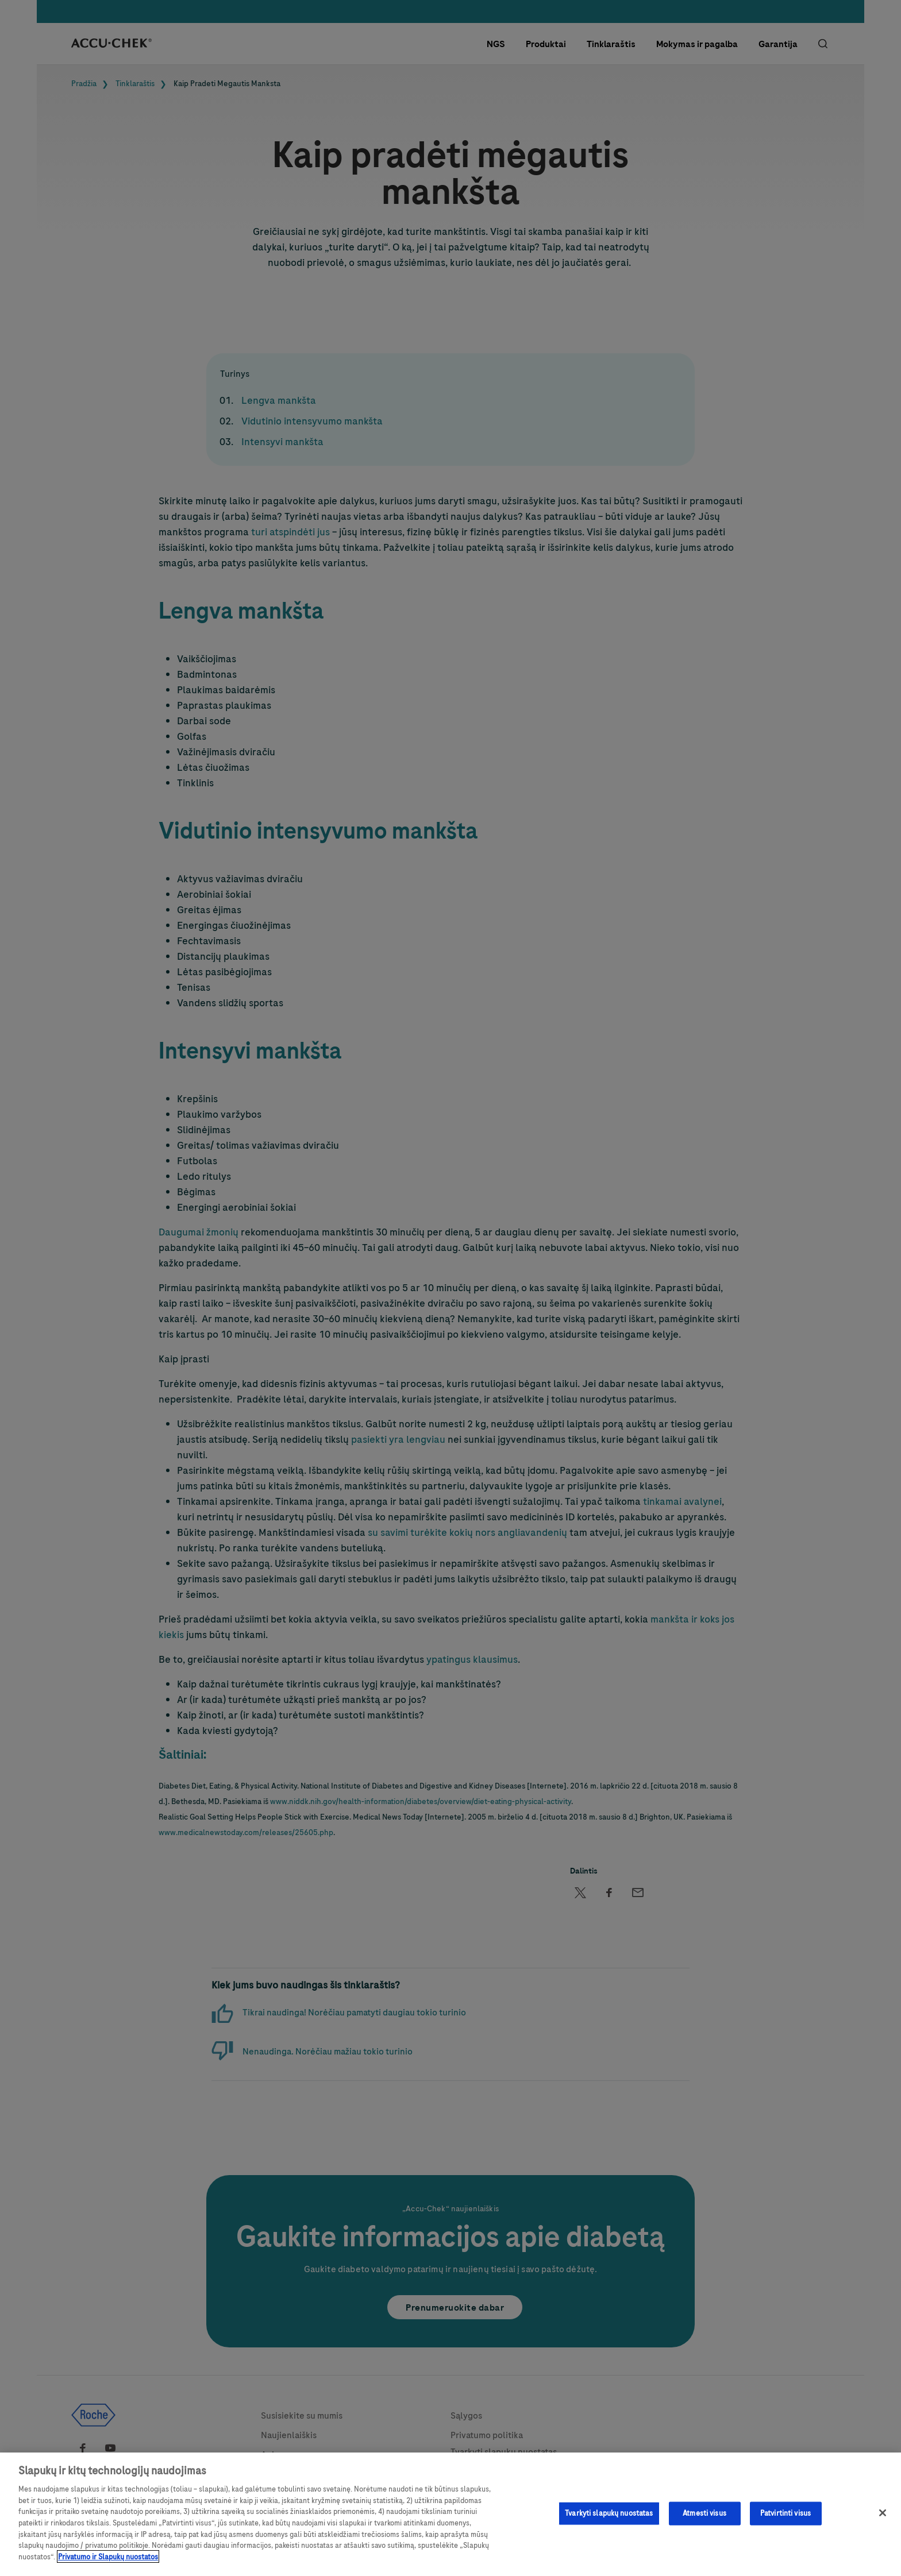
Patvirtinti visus (785, 2520)
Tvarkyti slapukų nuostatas (609, 2520)
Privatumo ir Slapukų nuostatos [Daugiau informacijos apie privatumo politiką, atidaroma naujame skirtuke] (108, 2563)
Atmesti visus (704, 2520)
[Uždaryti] (882, 2519)
